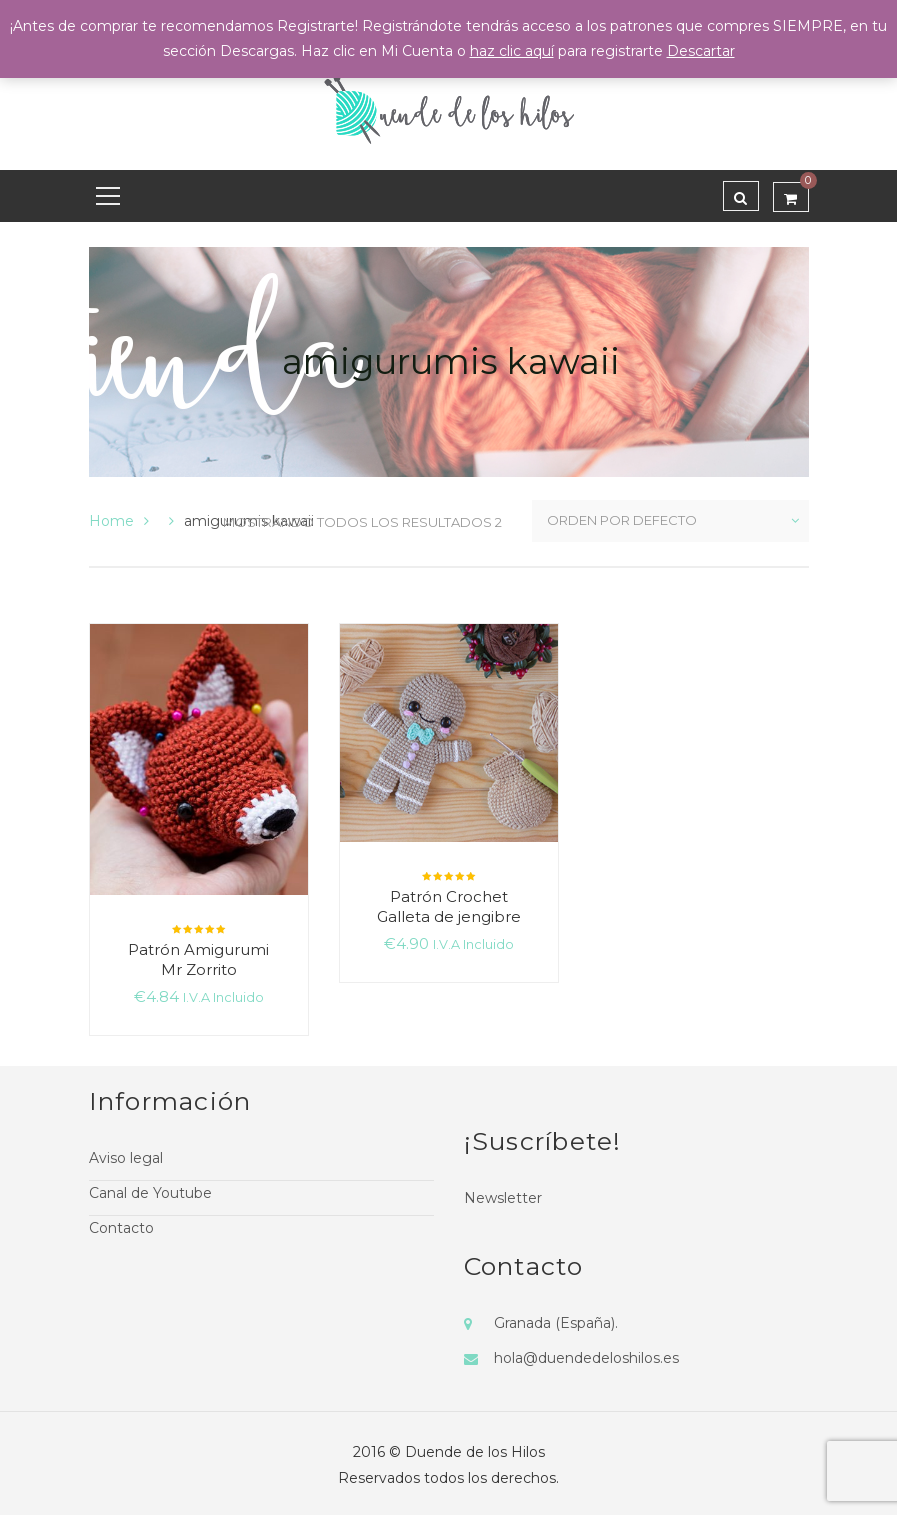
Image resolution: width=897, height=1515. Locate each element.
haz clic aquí (512, 51)
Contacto (121, 1228)
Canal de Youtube (150, 1193)
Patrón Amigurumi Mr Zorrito (198, 959)
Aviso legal (126, 1158)
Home (111, 521)
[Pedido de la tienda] (670, 521)
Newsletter (503, 1198)
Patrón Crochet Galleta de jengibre (449, 906)
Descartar (701, 51)
